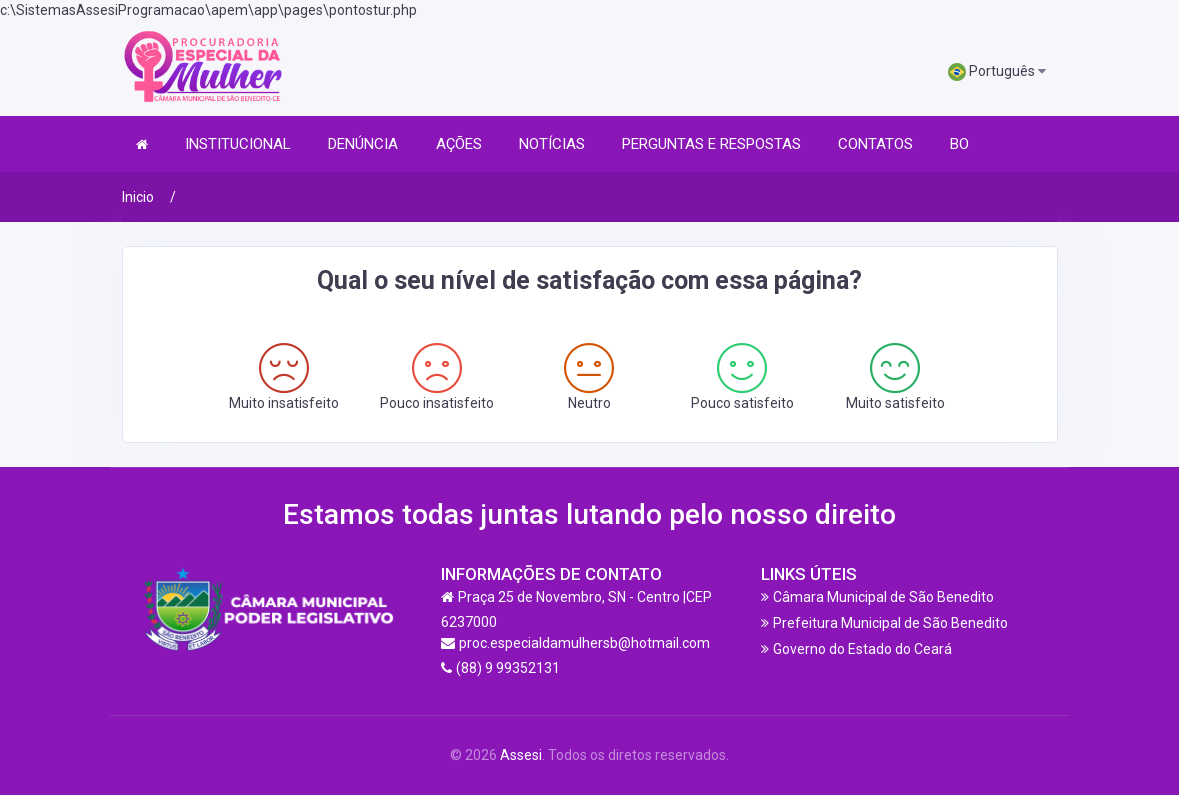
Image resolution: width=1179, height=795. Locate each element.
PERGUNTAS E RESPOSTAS (711, 144)
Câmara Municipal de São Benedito (883, 597)
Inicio (138, 197)
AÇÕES (459, 144)
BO (959, 144)
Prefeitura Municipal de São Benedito (890, 623)
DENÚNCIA (363, 144)
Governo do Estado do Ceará (862, 649)
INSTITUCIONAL (238, 144)
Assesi (521, 755)
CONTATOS (875, 144)
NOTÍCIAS (552, 144)
